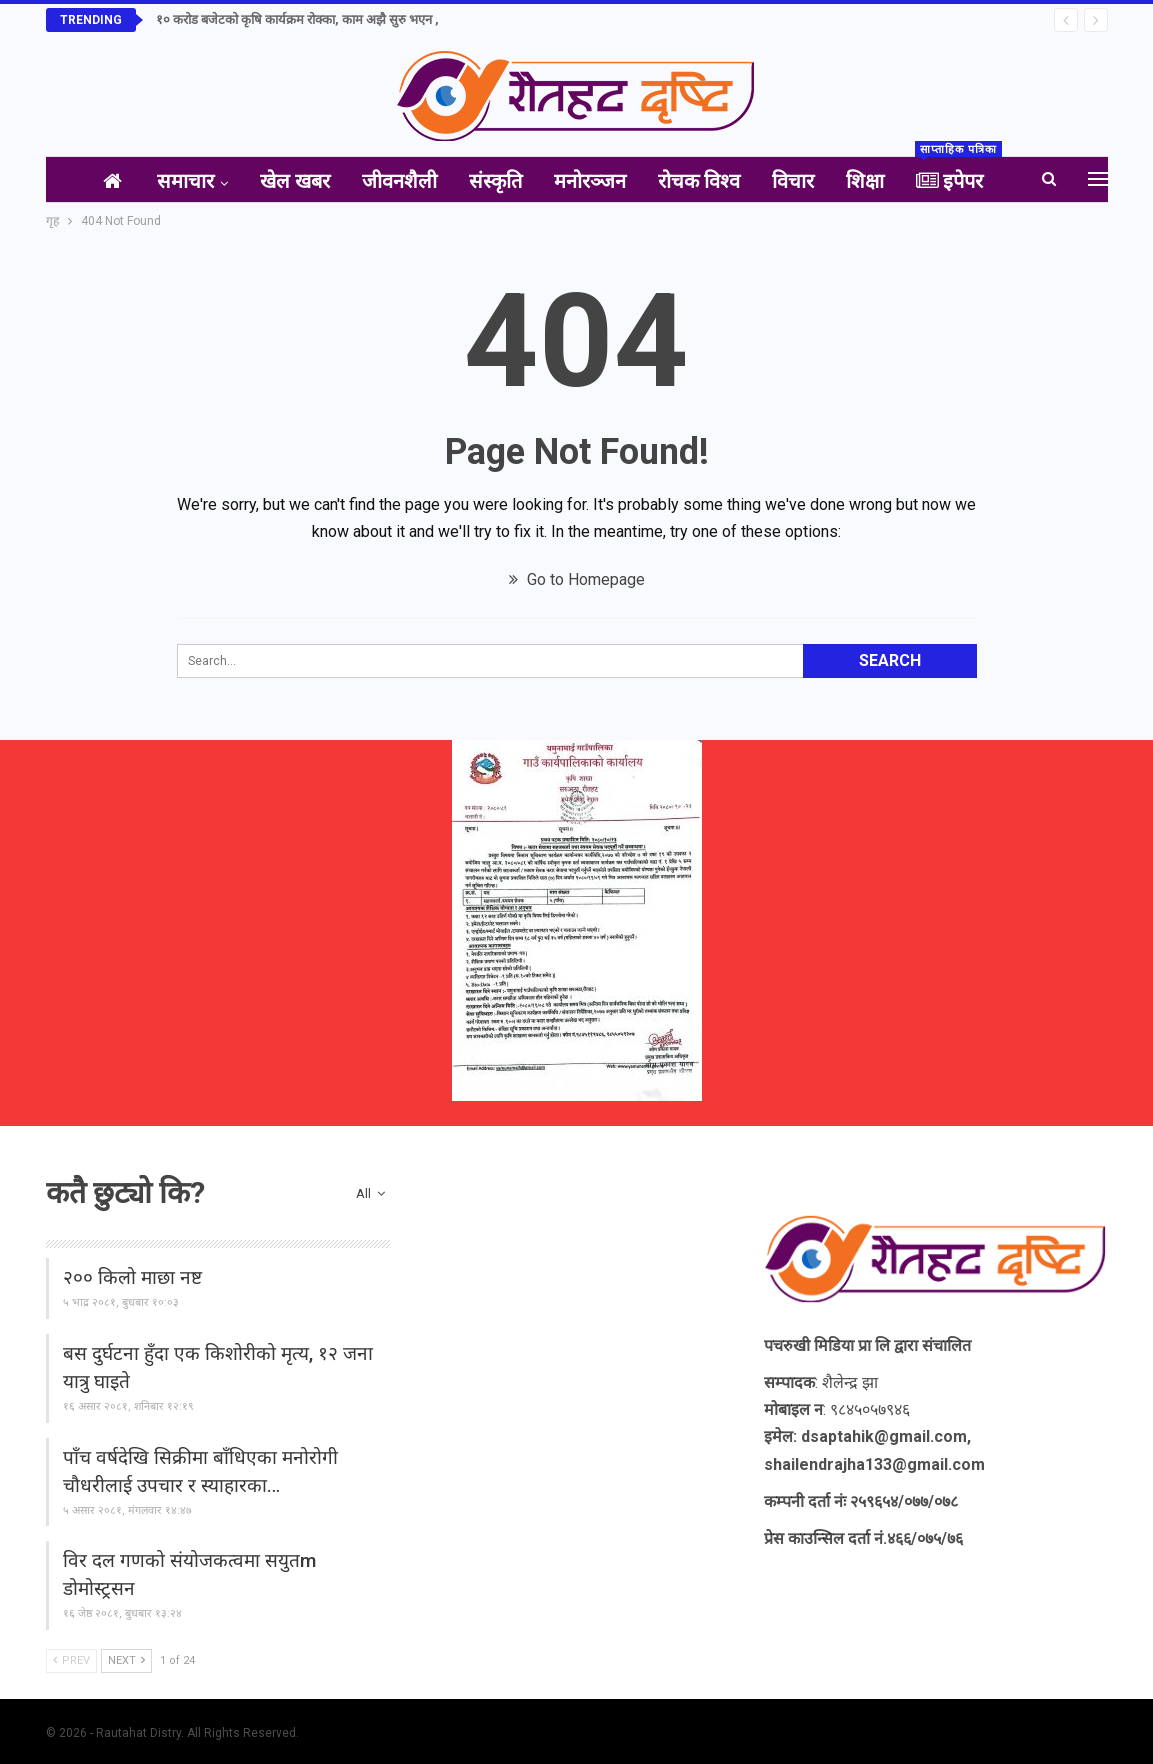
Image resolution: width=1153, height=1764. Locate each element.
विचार (803, 181)
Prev (71, 1660)
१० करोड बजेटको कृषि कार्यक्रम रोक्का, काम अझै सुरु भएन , (297, 19)
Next (126, 1660)
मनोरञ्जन (592, 181)
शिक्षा (879, 181)
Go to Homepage (577, 579)
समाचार (171, 181)
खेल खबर (285, 181)
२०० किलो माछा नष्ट (132, 1277)
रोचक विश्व (705, 181)
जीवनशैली (393, 181)
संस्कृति (493, 181)
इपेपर (973, 175)
